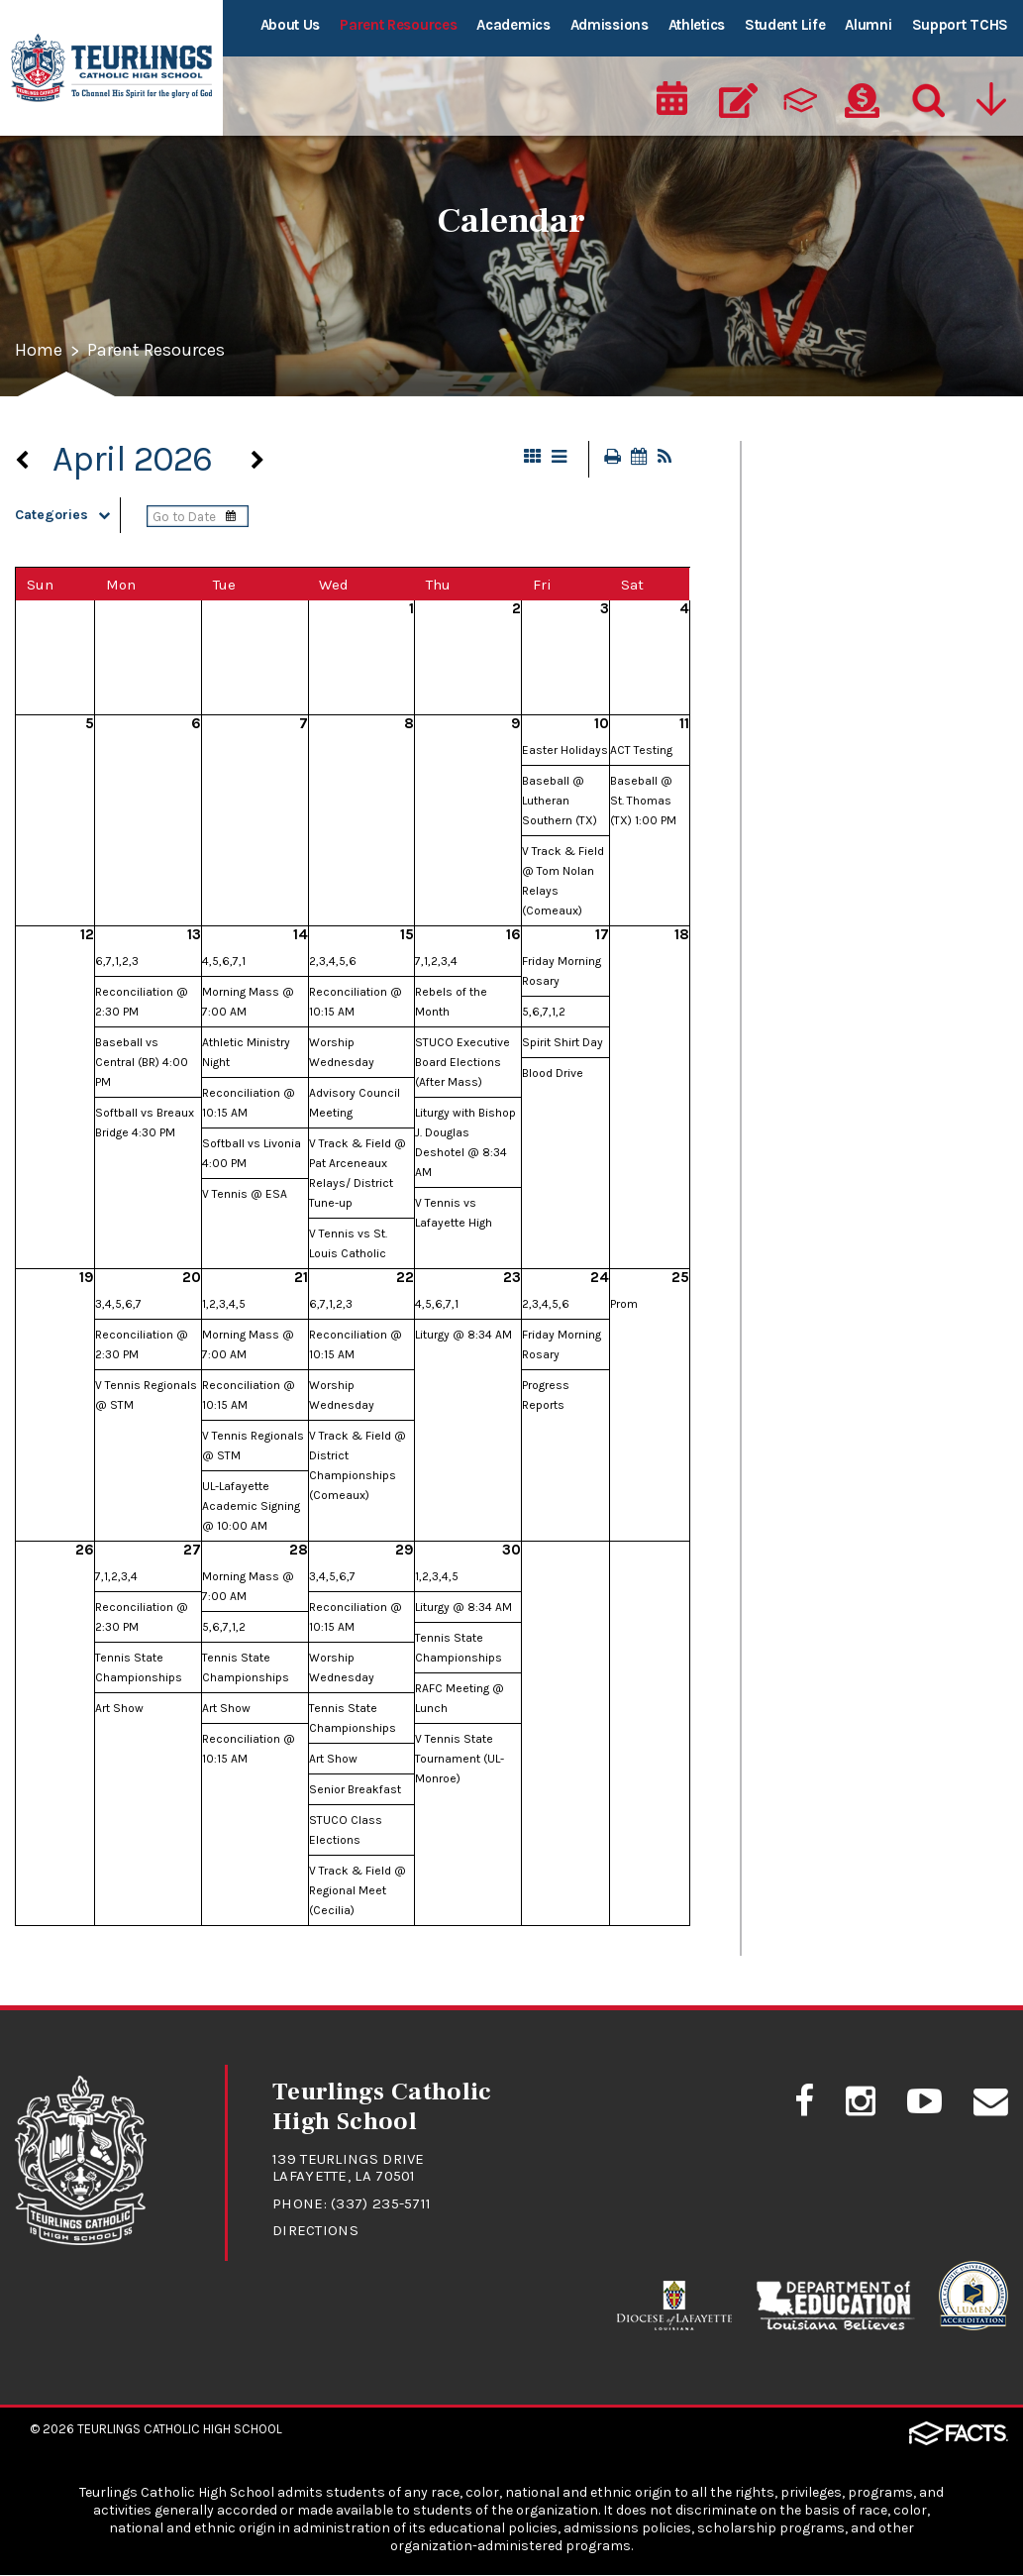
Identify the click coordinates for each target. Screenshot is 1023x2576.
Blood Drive (552, 1074)
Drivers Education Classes (855, 648)
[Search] (924, 95)
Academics (513, 25)
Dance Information (829, 601)
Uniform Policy (813, 927)
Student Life (785, 25)
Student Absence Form (843, 788)
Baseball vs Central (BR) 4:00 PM (141, 1063)
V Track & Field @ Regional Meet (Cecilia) (357, 1891)
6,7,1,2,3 (117, 962)
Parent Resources (398, 25)
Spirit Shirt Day (562, 1043)
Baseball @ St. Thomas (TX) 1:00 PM (643, 801)
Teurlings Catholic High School (179, 2429)
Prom (624, 1305)
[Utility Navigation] (990, 95)
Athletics (696, 25)
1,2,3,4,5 (224, 1305)
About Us (290, 25)
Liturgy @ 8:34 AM (463, 1335)
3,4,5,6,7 (118, 1305)
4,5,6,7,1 (224, 962)
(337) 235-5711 (381, 2204)
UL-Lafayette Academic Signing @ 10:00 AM (251, 1507)
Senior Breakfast (355, 1790)
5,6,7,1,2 (543, 1013)
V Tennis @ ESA (244, 1195)
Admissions (609, 25)
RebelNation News (825, 741)
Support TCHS (960, 25)
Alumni (868, 25)
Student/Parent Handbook (859, 834)
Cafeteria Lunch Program (853, 508)
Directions (315, 2231)
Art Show (119, 1709)
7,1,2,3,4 (436, 962)
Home (38, 352)
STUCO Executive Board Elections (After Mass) (462, 1063)
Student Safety (814, 881)
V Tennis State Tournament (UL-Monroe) (459, 1759)
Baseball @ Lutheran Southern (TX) (559, 801)
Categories (67, 515)
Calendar (791, 555)
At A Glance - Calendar (841, 462)
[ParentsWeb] (800, 95)
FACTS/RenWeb (814, 694)
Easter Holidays (565, 751)
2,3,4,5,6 (333, 962)
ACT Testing (641, 751)
